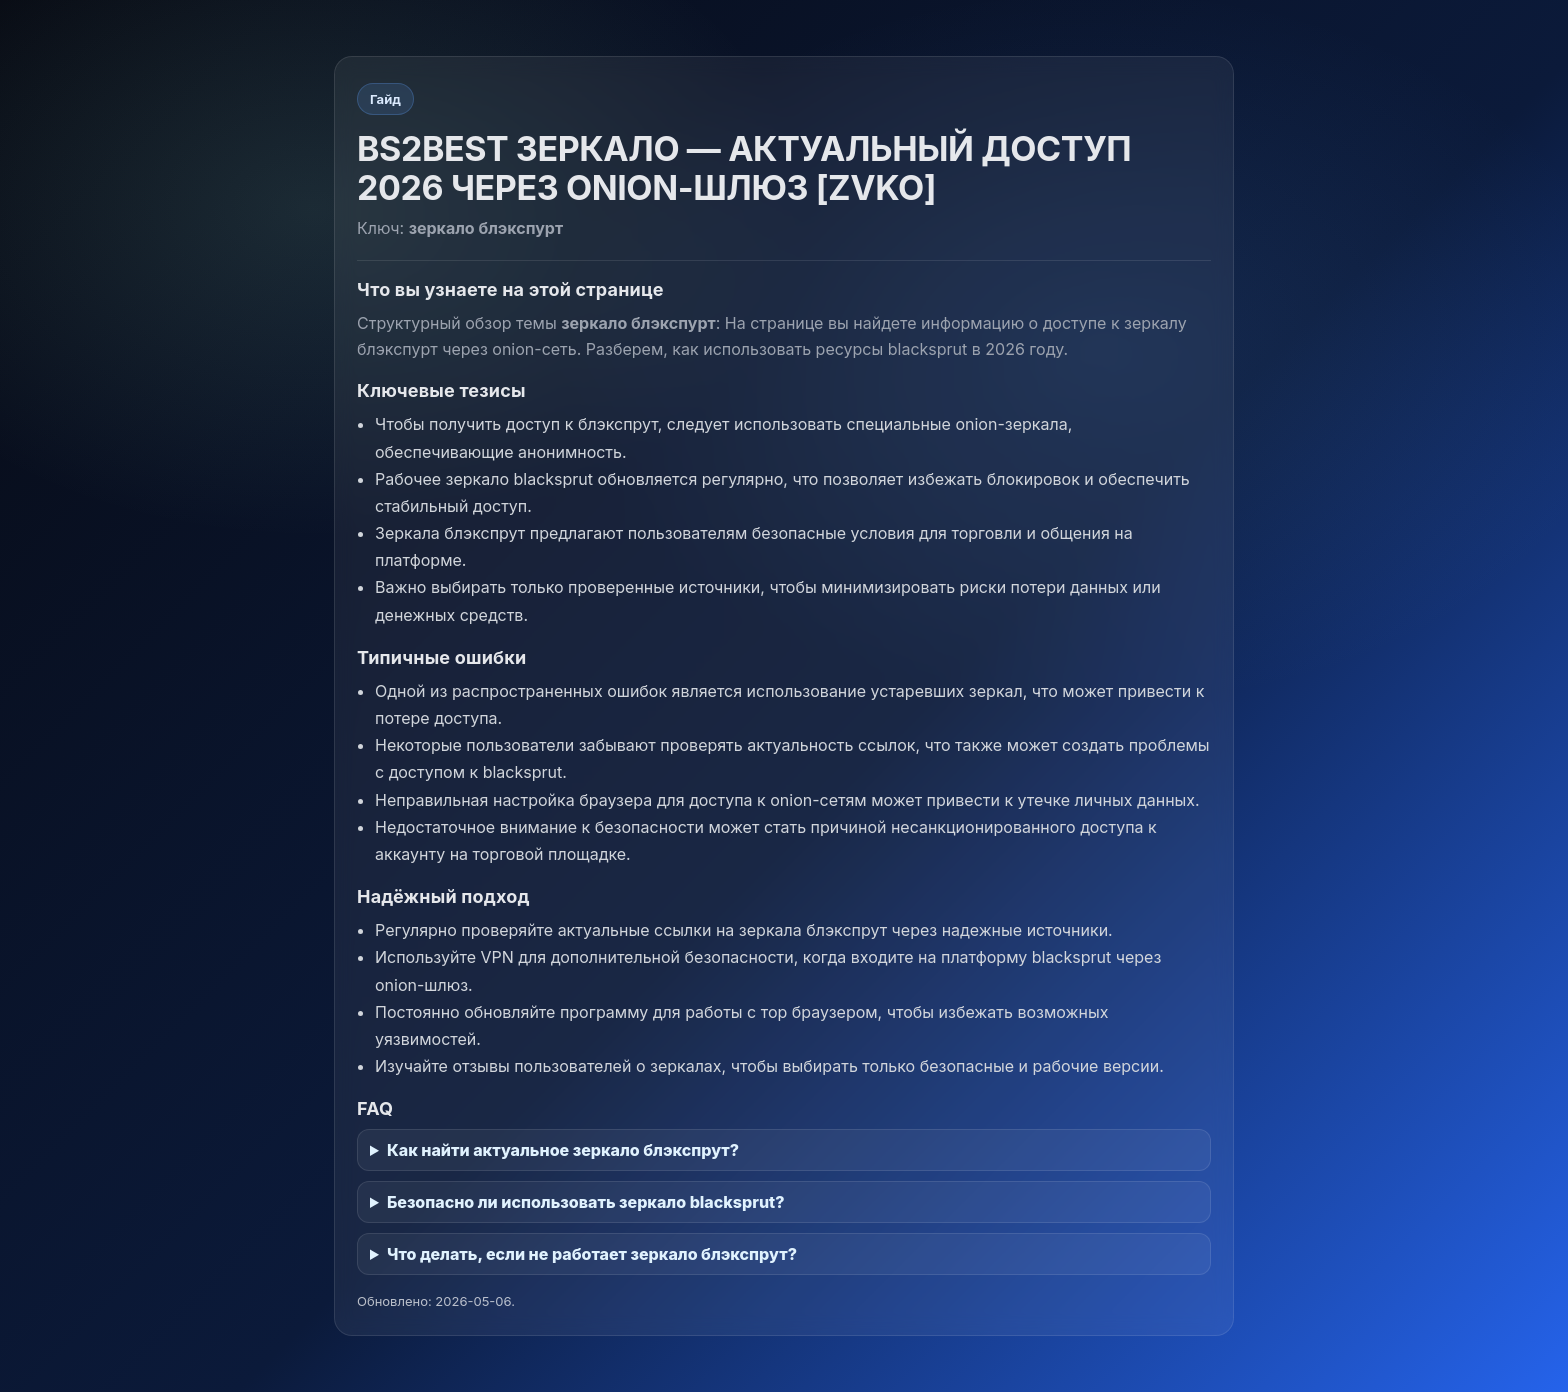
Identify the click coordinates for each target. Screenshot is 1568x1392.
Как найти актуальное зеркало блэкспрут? (563, 1150)
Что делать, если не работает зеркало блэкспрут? (592, 1254)
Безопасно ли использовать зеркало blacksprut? (585, 1202)
